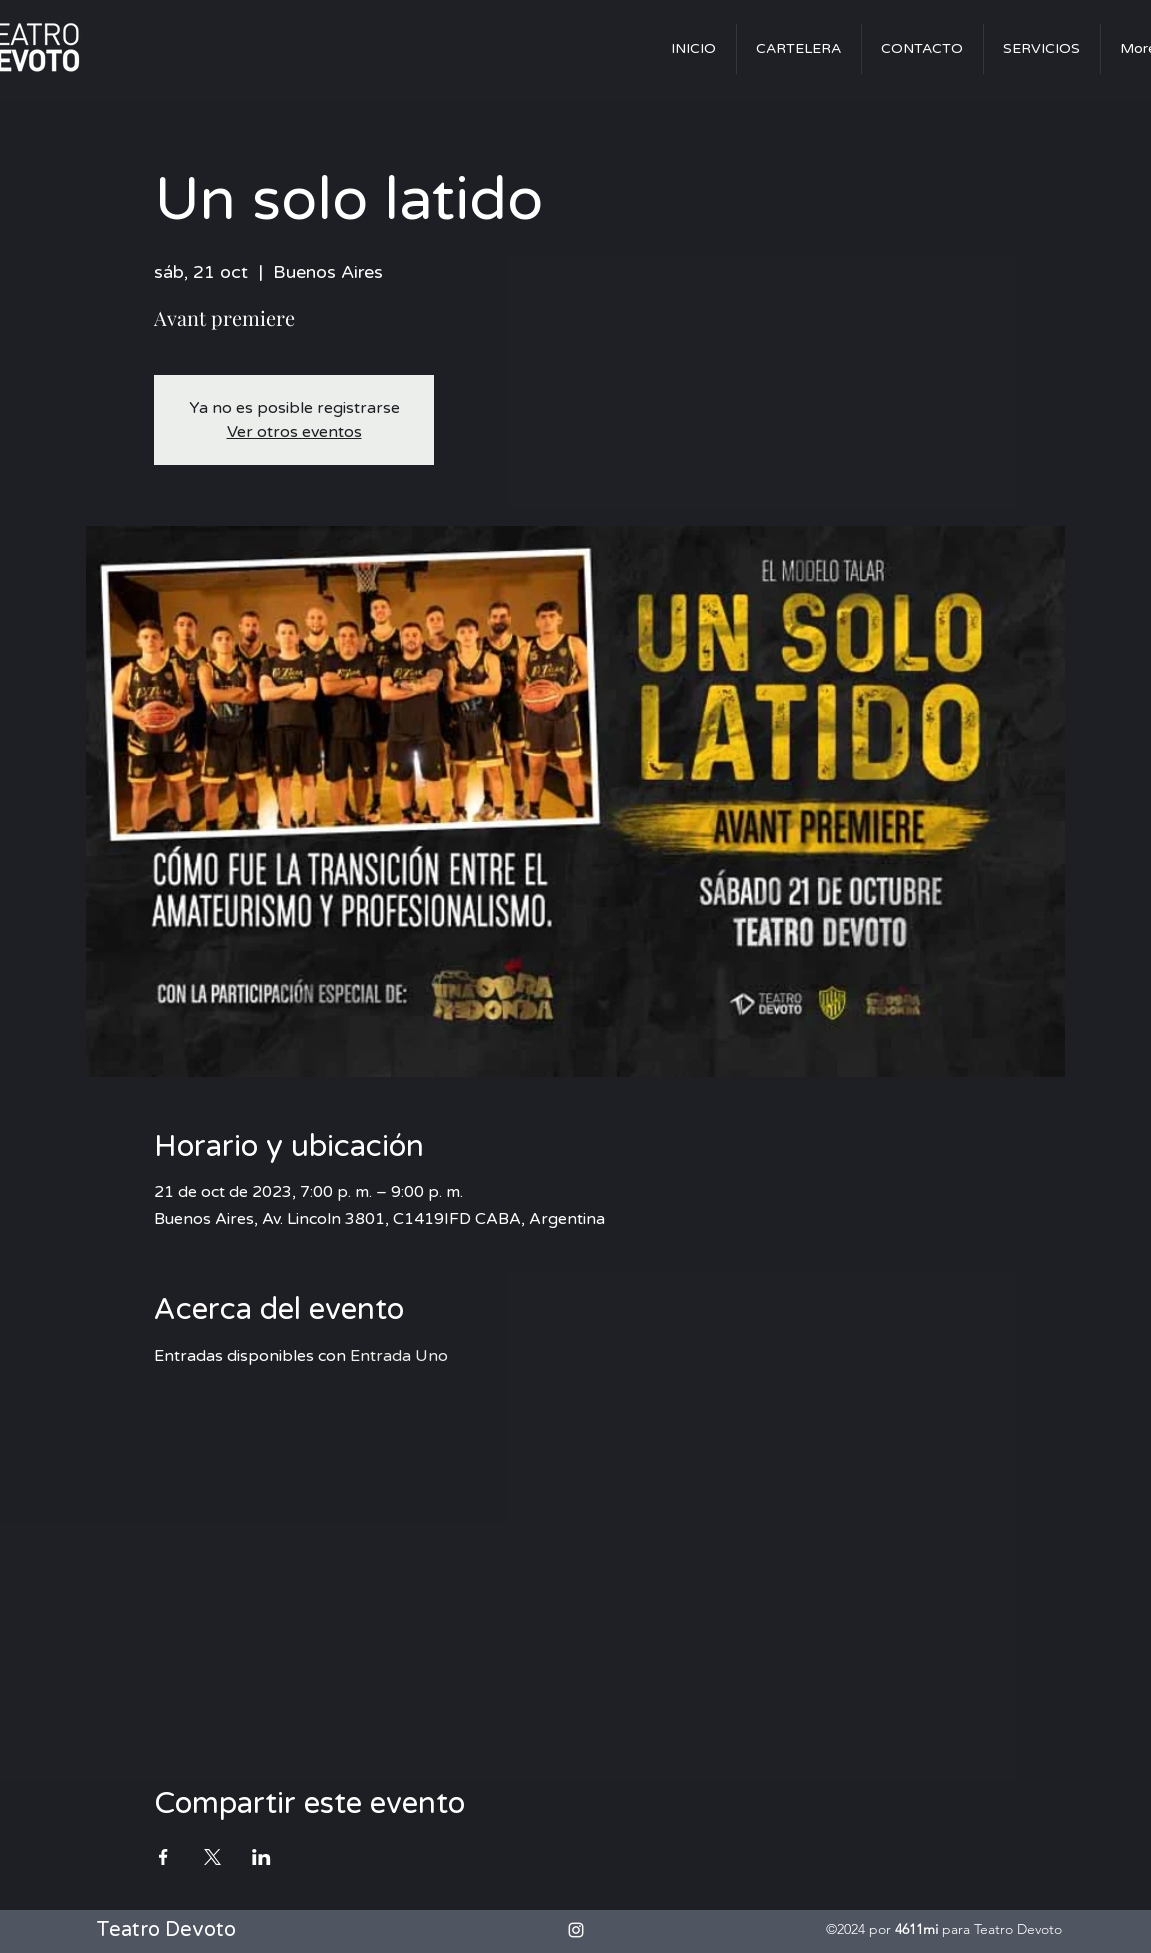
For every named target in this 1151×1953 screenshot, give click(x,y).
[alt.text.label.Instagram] (576, 1930)
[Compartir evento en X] (212, 1857)
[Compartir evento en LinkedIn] (261, 1857)
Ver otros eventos (294, 432)
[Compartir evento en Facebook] (163, 1857)
